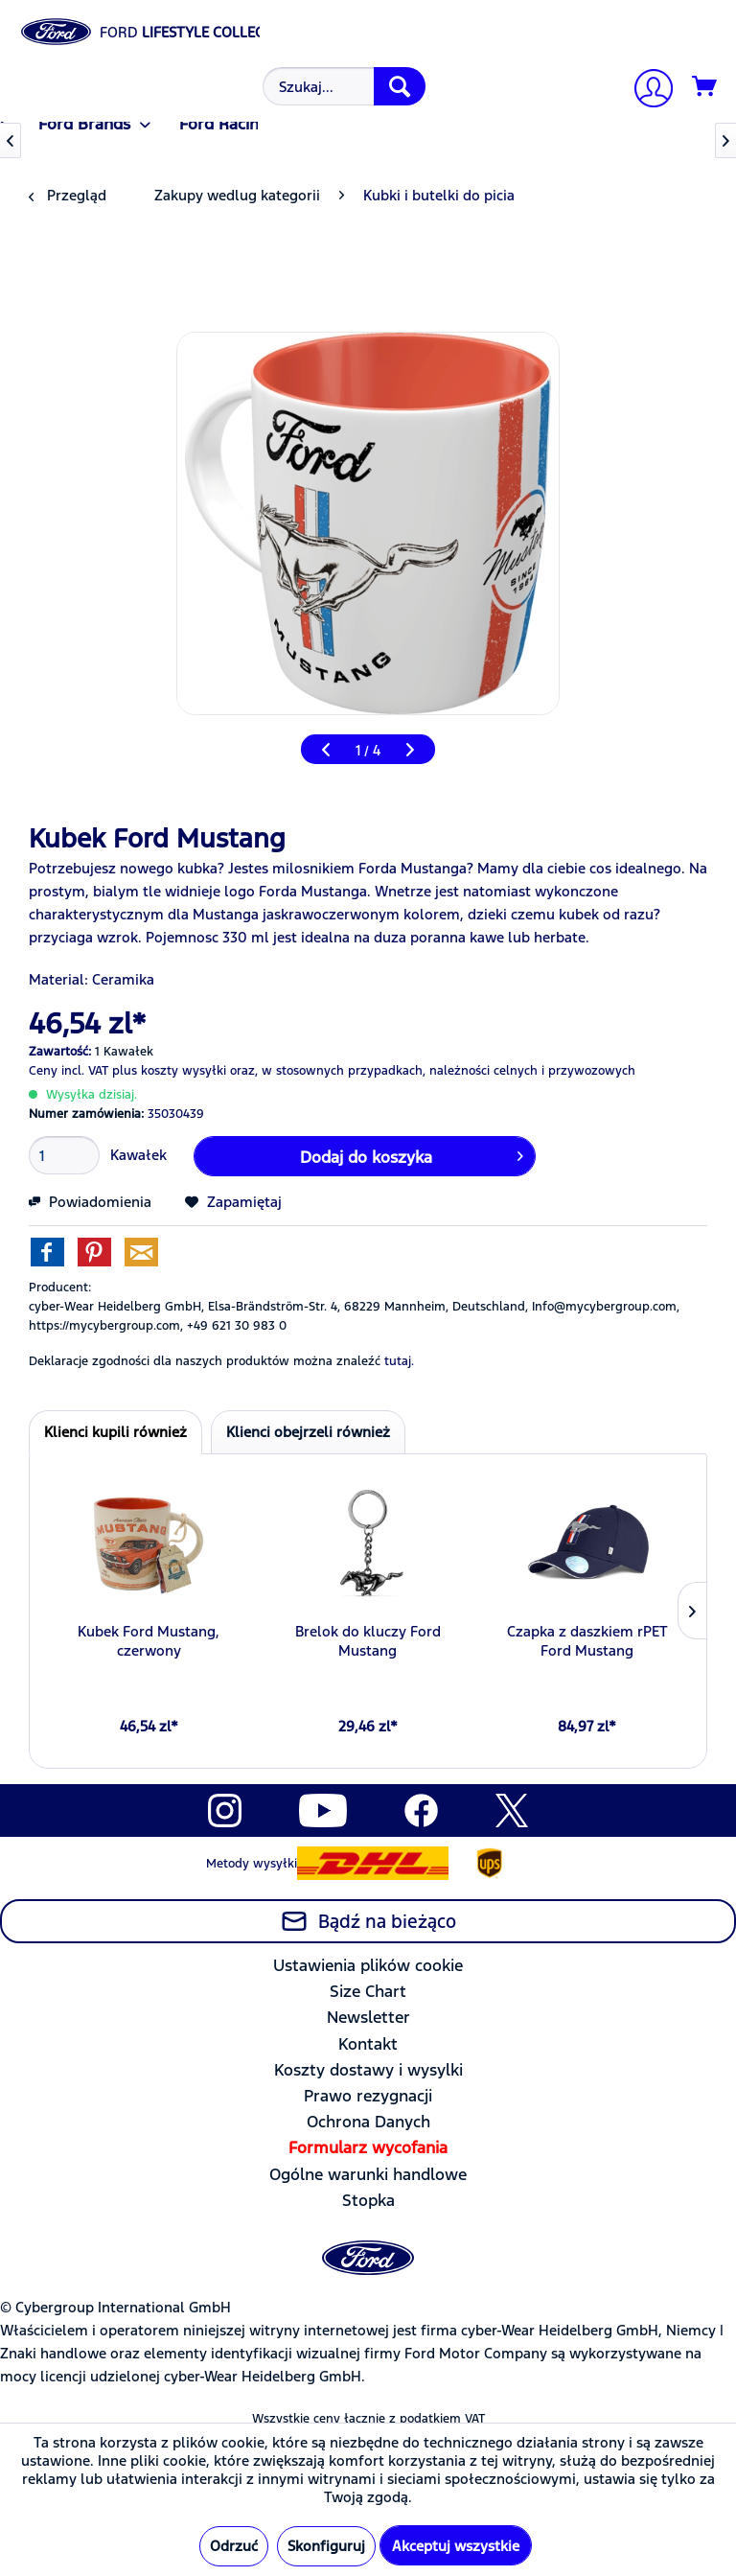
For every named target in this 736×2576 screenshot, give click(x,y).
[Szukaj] (400, 86)
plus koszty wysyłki (169, 1071)
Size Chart (368, 1991)
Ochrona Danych (368, 2121)
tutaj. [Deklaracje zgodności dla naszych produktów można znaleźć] (399, 1361)
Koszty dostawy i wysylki (368, 2069)
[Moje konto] (646, 90)
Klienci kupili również (115, 1432)
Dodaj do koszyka (411, 1154)
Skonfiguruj (326, 2546)
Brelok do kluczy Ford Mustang (368, 1640)
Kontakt (368, 2043)
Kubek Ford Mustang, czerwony (148, 1640)
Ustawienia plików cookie (368, 1965)
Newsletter (368, 2017)
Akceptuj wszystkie (455, 2546)
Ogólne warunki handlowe (368, 2174)
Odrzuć (234, 2546)
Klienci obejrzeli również (308, 1432)
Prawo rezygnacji (368, 2095)
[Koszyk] (705, 87)
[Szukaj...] (344, 86)
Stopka (368, 2200)
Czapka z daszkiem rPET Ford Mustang (587, 1640)
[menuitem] (342, 86)
